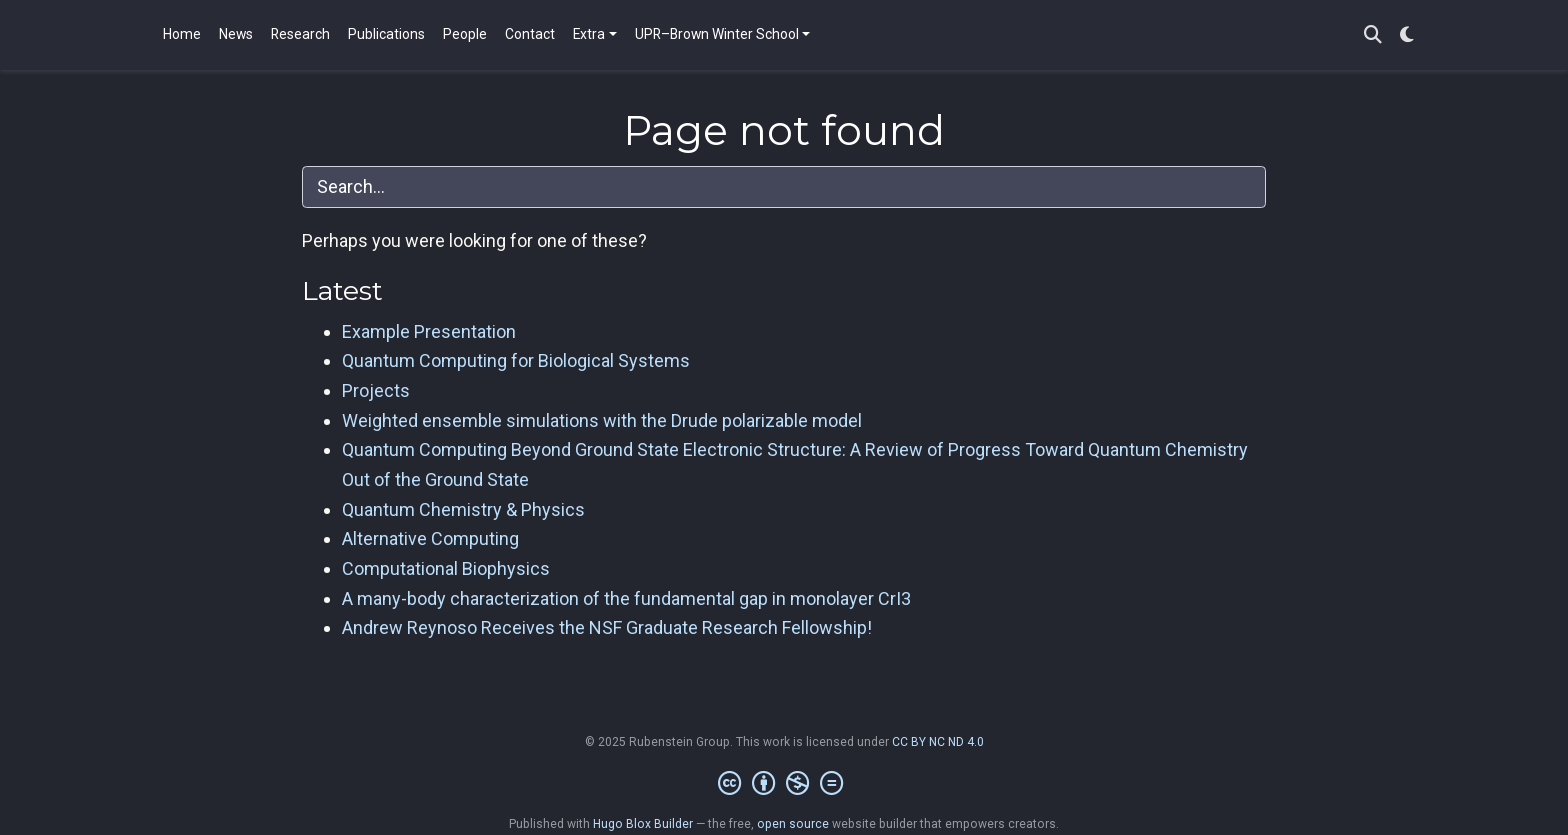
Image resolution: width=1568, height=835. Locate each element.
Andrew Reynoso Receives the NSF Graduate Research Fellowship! (607, 627)
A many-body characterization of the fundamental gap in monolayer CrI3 (626, 598)
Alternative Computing (430, 538)
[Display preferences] (1407, 35)
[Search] (1373, 35)
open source (793, 824)
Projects (376, 390)
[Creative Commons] (784, 784)
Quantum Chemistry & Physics (463, 509)
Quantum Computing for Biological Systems (516, 360)
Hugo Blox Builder (643, 824)
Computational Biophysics (446, 568)
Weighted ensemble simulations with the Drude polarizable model (602, 420)
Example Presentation (429, 331)
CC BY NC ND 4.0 (938, 742)
